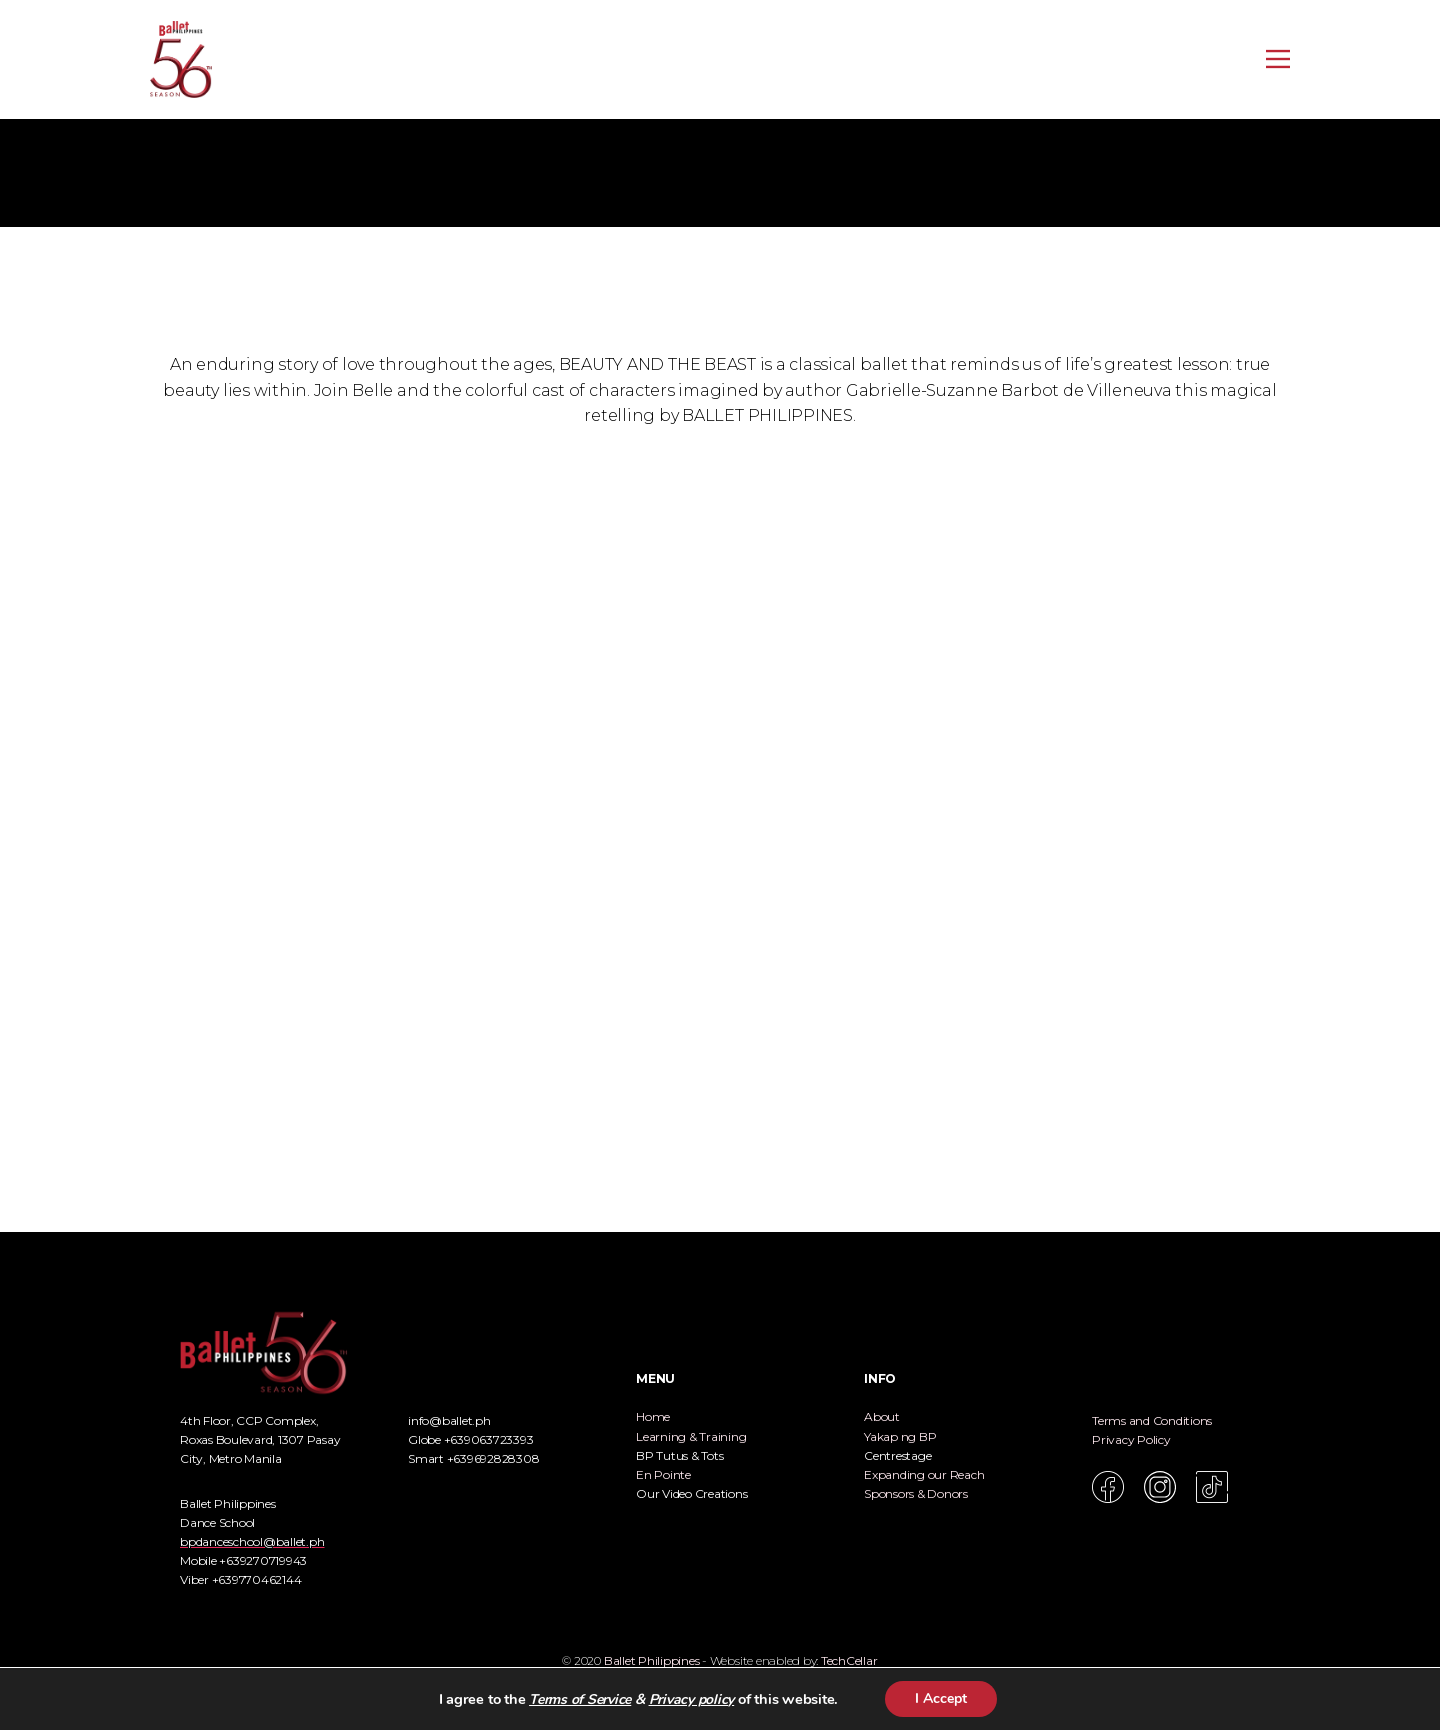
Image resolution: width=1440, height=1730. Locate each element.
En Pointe (663, 1474)
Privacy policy (692, 1699)
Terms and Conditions (1152, 1420)
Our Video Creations (691, 1493)
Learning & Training (691, 1436)
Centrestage (897, 1455)
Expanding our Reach (924, 1474)
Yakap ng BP (900, 1436)
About (882, 1416)
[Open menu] (1278, 59)
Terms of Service (580, 1699)
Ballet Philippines (652, 1660)
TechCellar (849, 1660)
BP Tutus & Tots (679, 1455)
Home (653, 1416)
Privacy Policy (1131, 1439)
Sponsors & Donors (916, 1493)
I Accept (941, 1698)
